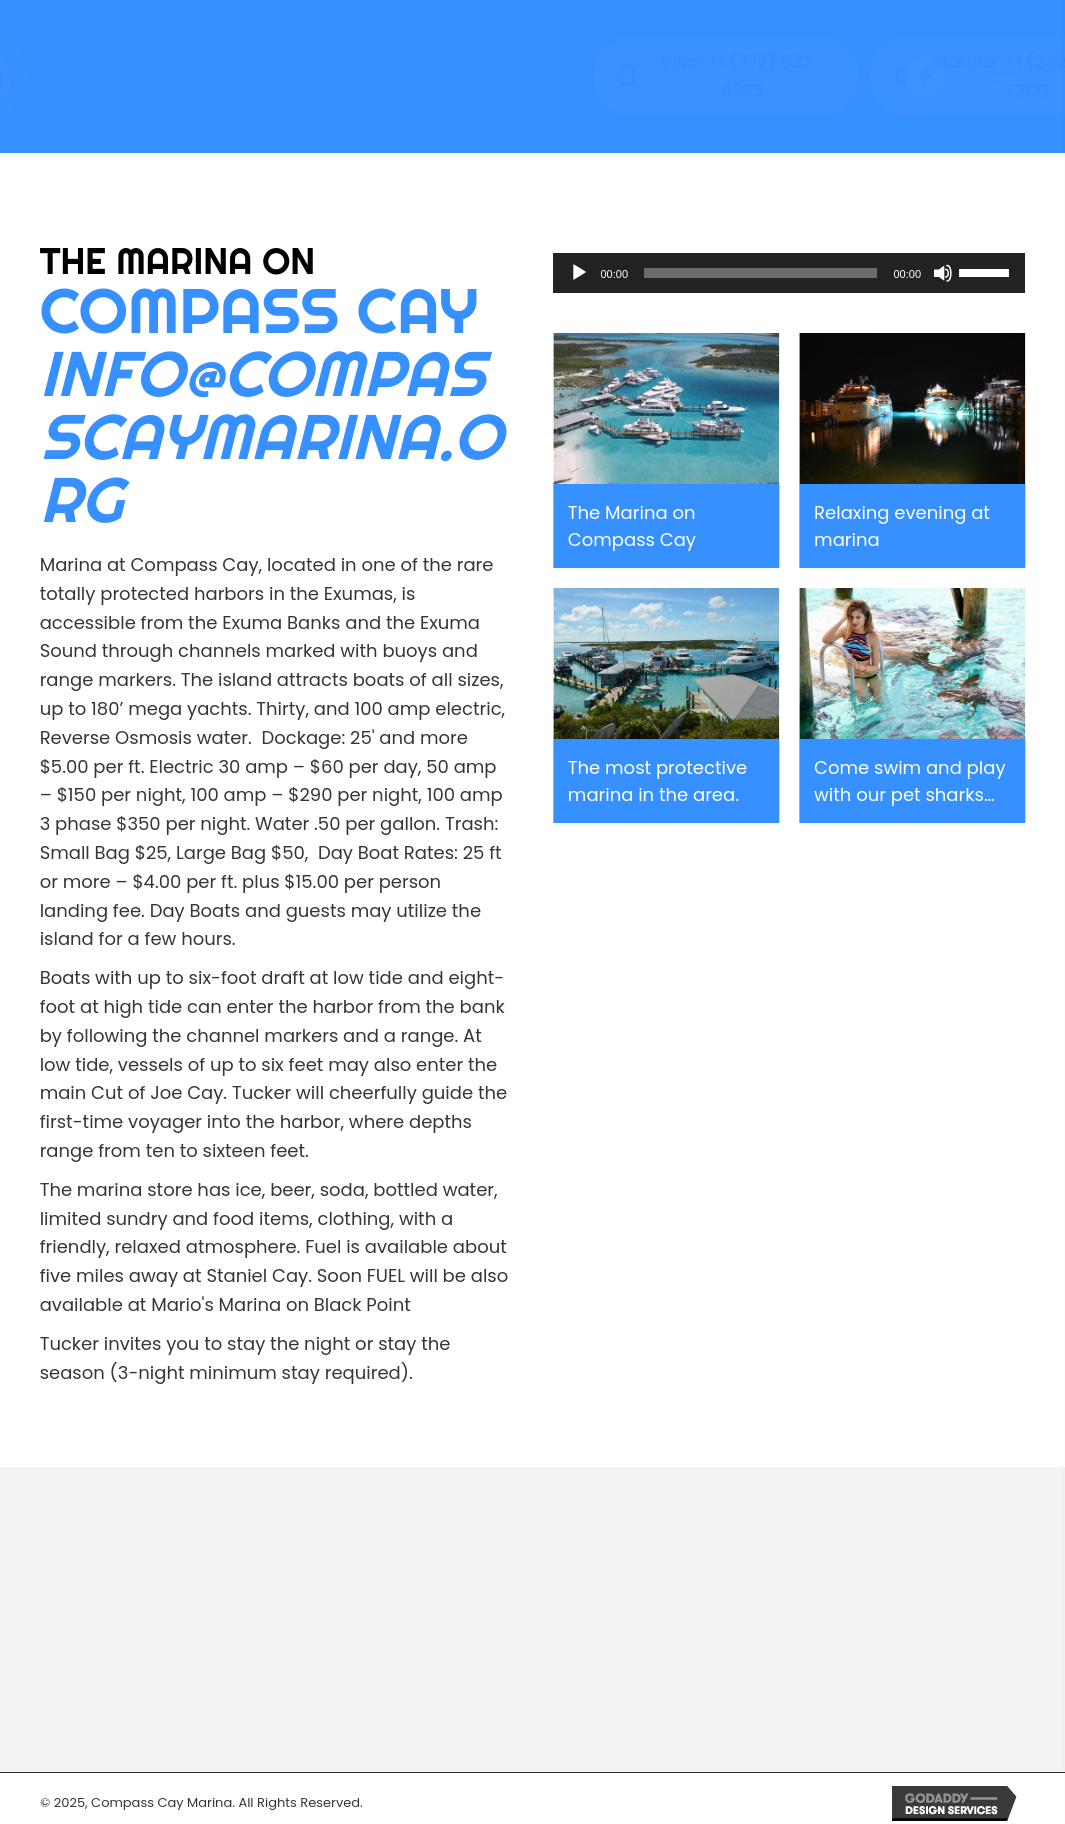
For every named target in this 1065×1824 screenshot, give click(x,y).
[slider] (760, 273)
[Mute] (943, 273)
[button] (925, 77)
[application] (789, 273)
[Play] (579, 273)
